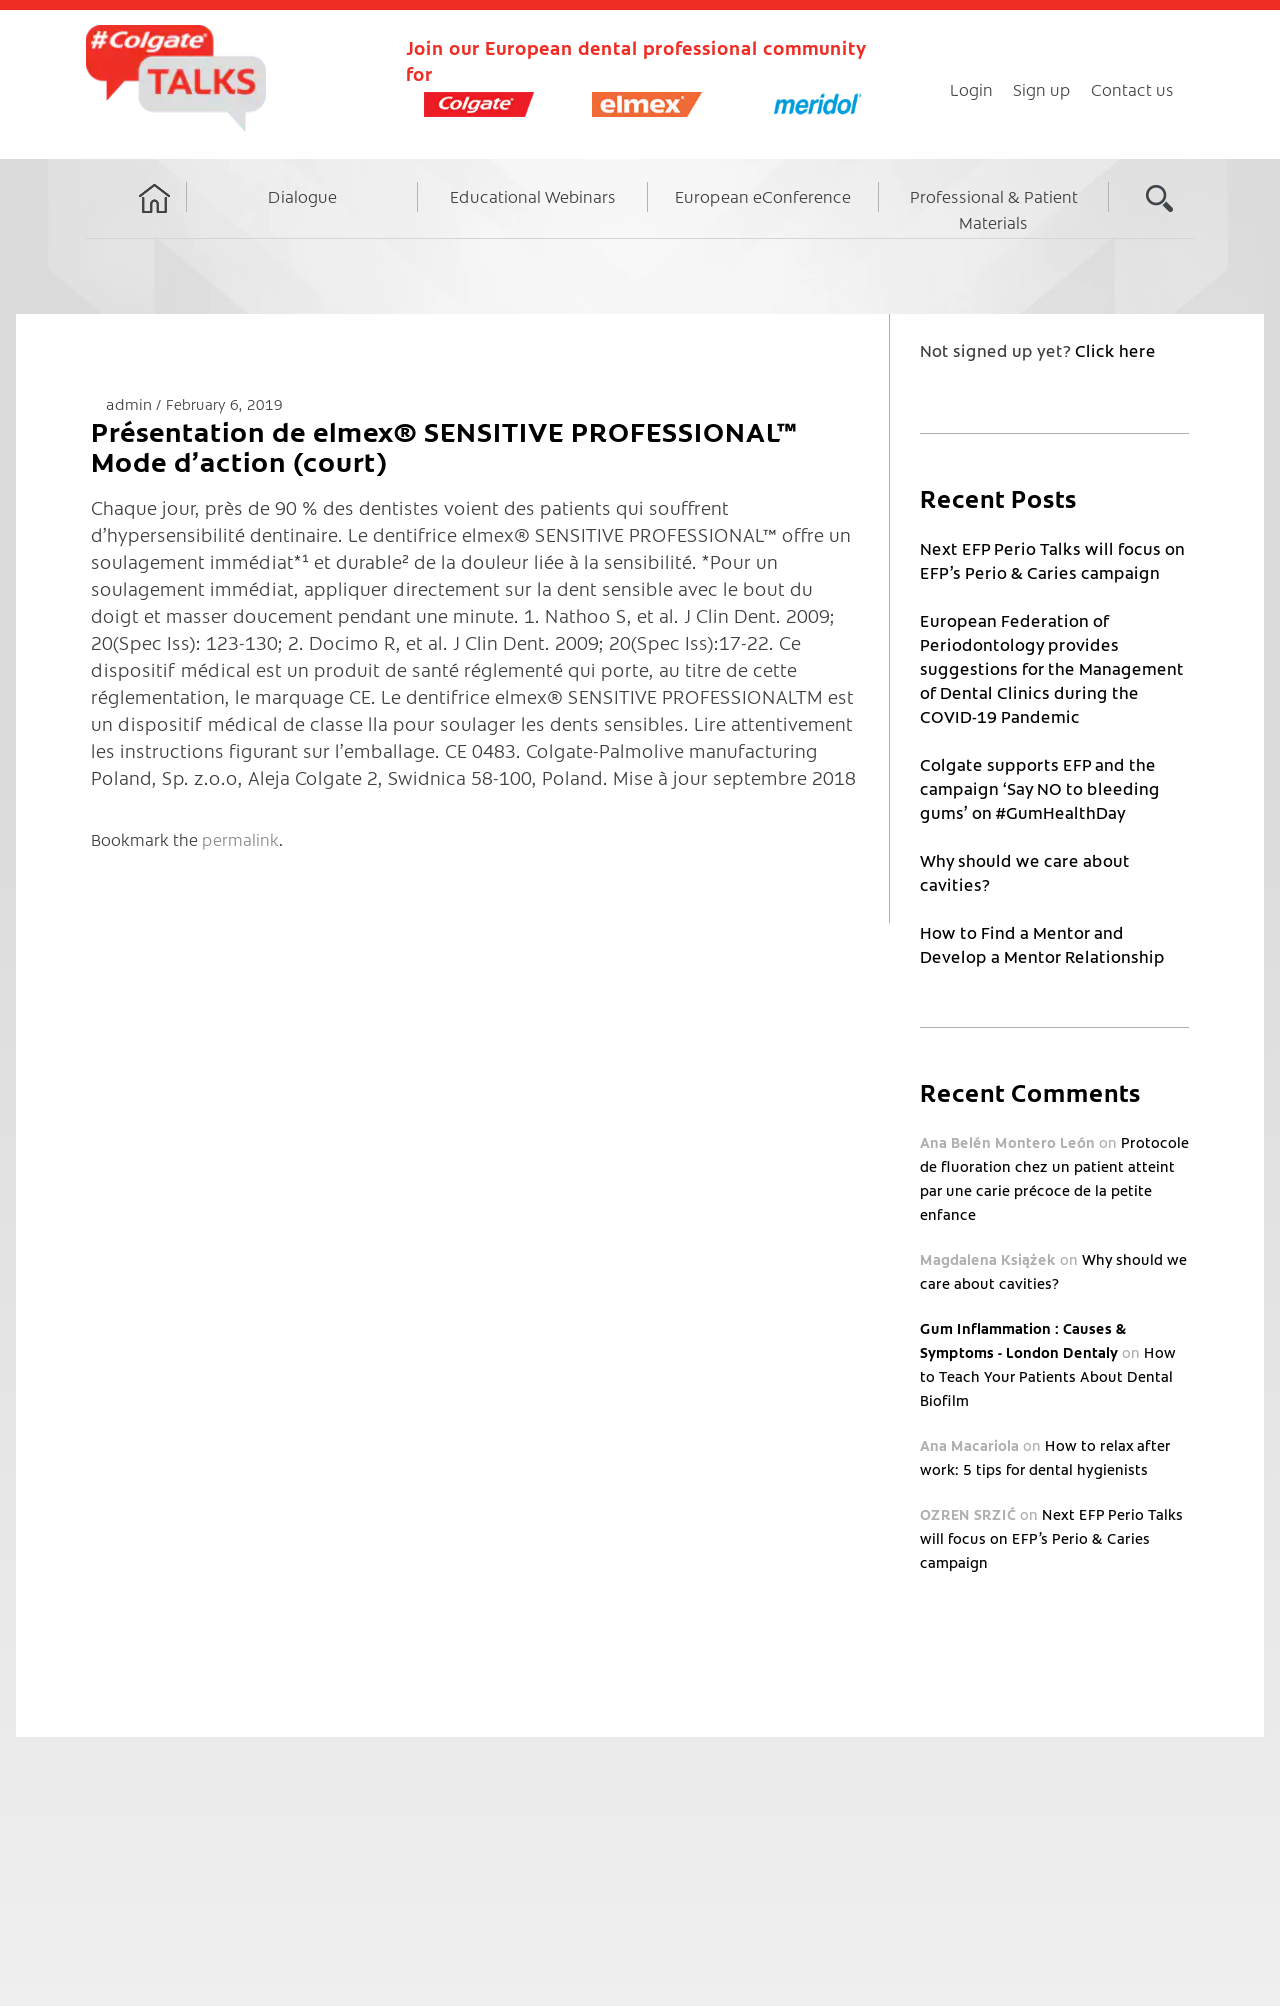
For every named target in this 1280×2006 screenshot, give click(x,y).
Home (155, 217)
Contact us (1132, 89)
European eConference (763, 196)
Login (971, 89)
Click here (1115, 350)
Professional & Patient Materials (994, 209)
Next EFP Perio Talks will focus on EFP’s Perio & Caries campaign (1051, 1538)
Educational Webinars (533, 196)
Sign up (1042, 89)
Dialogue (302, 196)
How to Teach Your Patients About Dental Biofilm (1048, 1376)
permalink (240, 839)
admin (131, 403)
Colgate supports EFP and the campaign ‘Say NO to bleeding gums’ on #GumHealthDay (1040, 788)
